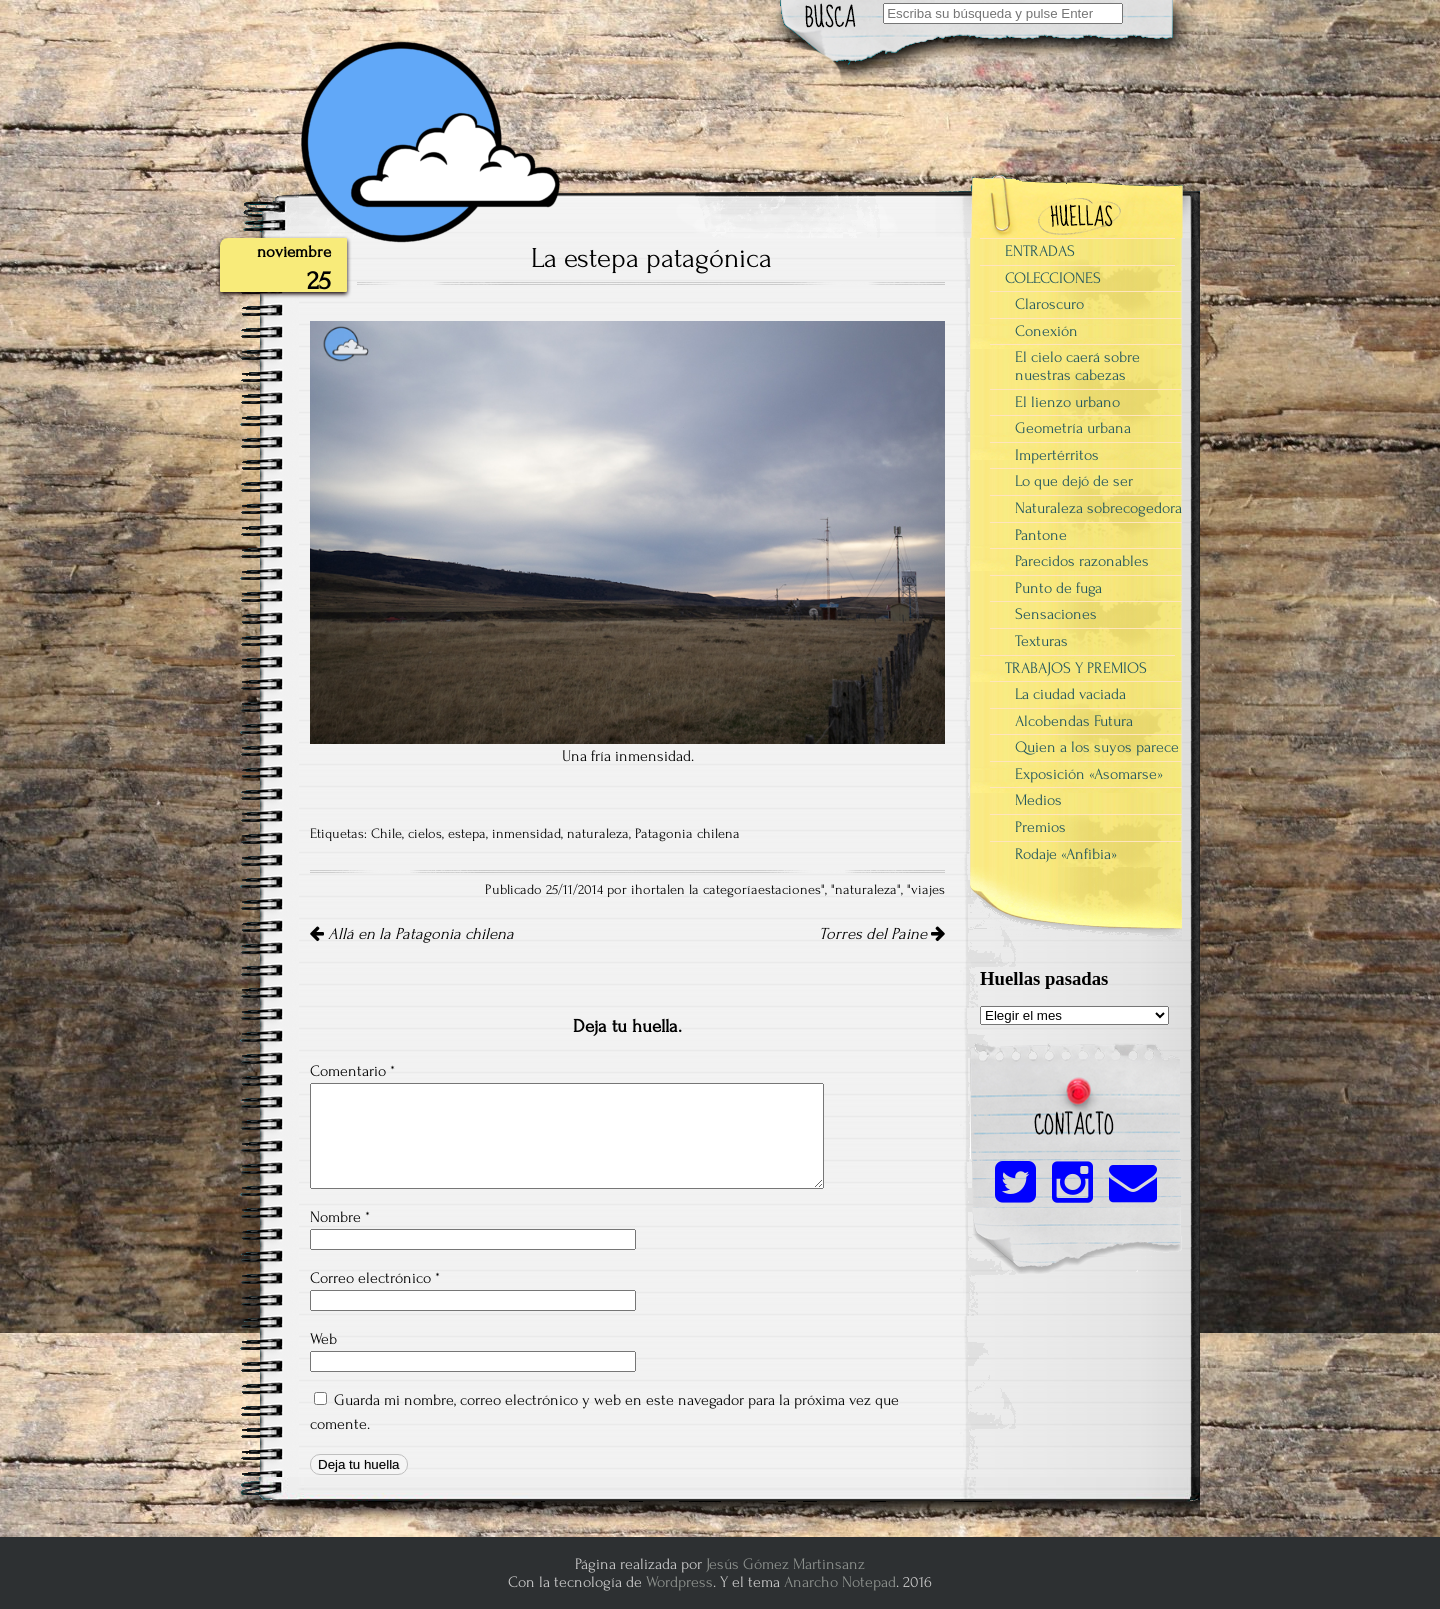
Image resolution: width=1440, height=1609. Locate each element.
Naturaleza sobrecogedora (1098, 508)
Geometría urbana (1073, 428)
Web (323, 1339)
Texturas (1041, 641)
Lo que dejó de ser (1074, 481)
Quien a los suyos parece (1097, 747)
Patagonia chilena (687, 834)
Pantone (1041, 535)
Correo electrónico (375, 1278)
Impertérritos (1057, 455)
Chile (386, 834)
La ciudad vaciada (1070, 694)
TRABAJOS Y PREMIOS (1076, 668)
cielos (425, 834)
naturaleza (598, 834)
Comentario (352, 1071)
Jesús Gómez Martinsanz (785, 1564)
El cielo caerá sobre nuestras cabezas (1077, 366)
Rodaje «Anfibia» (1066, 854)
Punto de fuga (1058, 588)
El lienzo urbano (1067, 402)
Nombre (340, 1217)
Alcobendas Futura (1074, 721)
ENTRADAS (1040, 251)
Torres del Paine (882, 934)
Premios (1040, 827)
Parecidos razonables (1082, 561)
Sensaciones (1056, 614)
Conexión (1046, 331)
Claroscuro (1049, 304)
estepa (467, 834)
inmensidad (526, 834)
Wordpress (679, 1582)
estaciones (789, 890)
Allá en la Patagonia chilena (412, 934)
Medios (1038, 800)
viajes (928, 890)
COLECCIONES (1053, 278)
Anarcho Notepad (840, 1582)
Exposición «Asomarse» (1089, 774)
